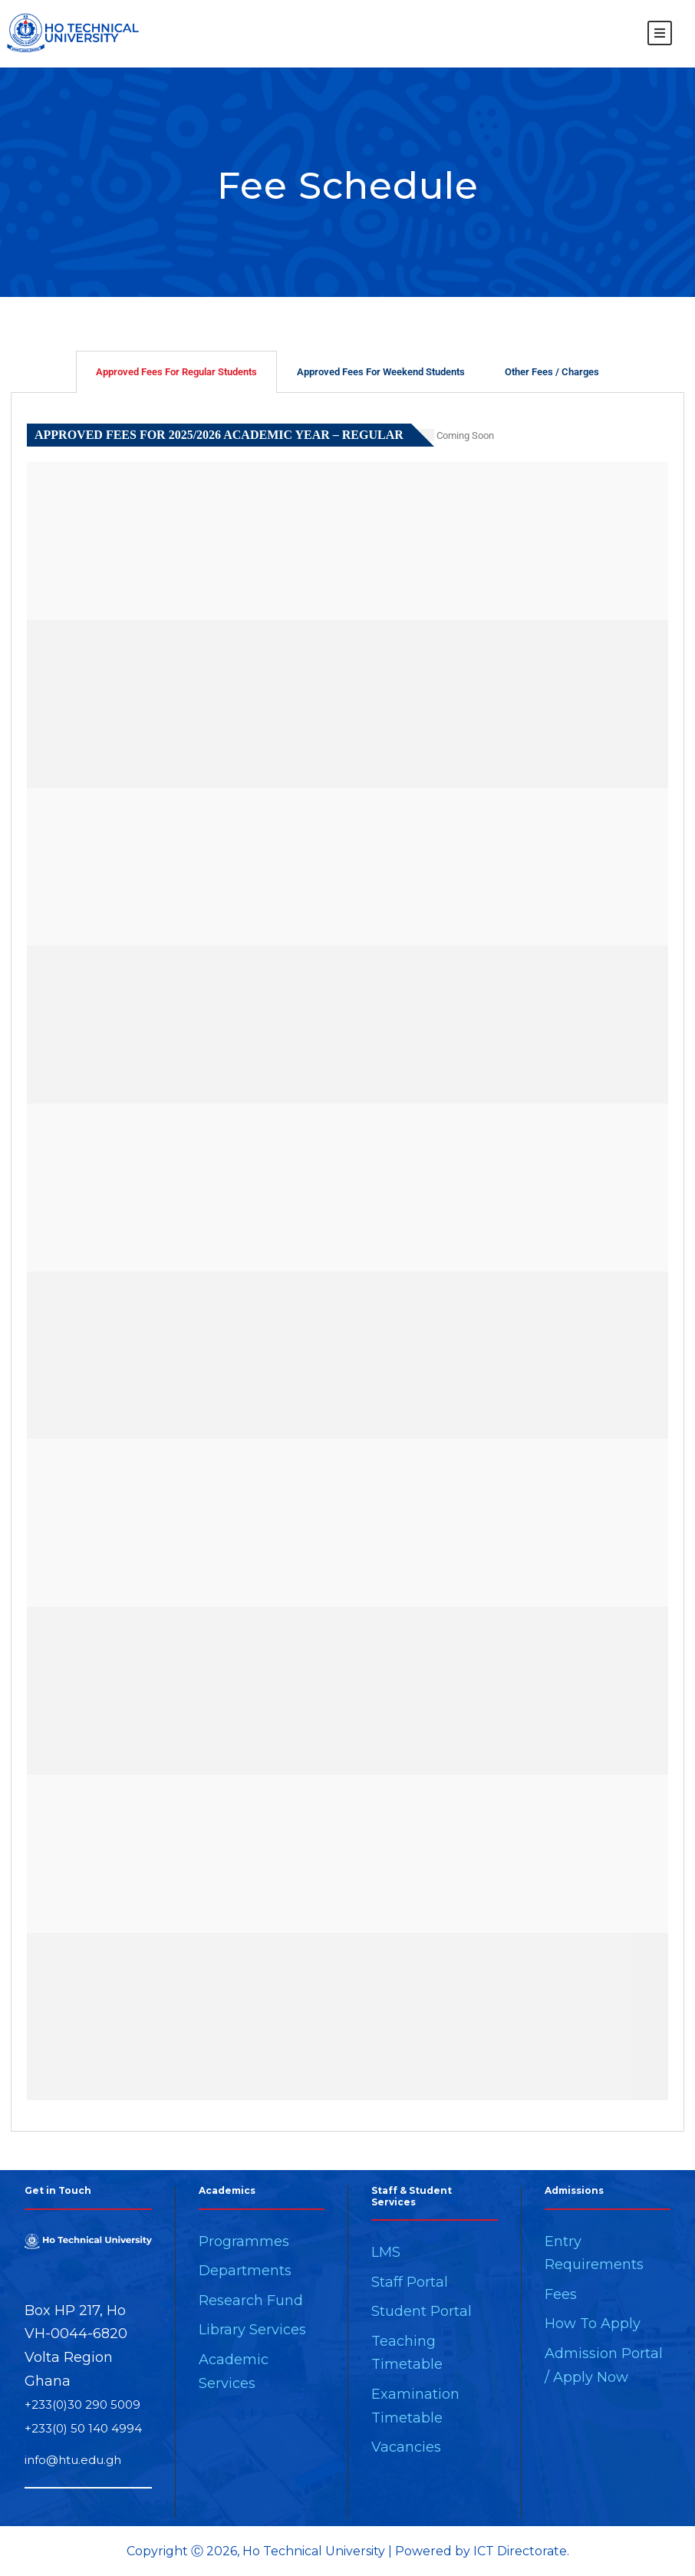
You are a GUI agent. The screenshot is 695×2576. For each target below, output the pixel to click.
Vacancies (406, 2447)
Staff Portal (409, 2282)
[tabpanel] (347, 1262)
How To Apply (593, 2323)
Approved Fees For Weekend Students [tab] (381, 372)
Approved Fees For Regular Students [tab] (176, 372)
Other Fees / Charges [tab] (552, 372)
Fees (561, 2294)
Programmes (244, 2241)
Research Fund (251, 2300)
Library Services (252, 2329)
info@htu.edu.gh (73, 2459)
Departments (245, 2270)
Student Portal (421, 2311)
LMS (385, 2252)
